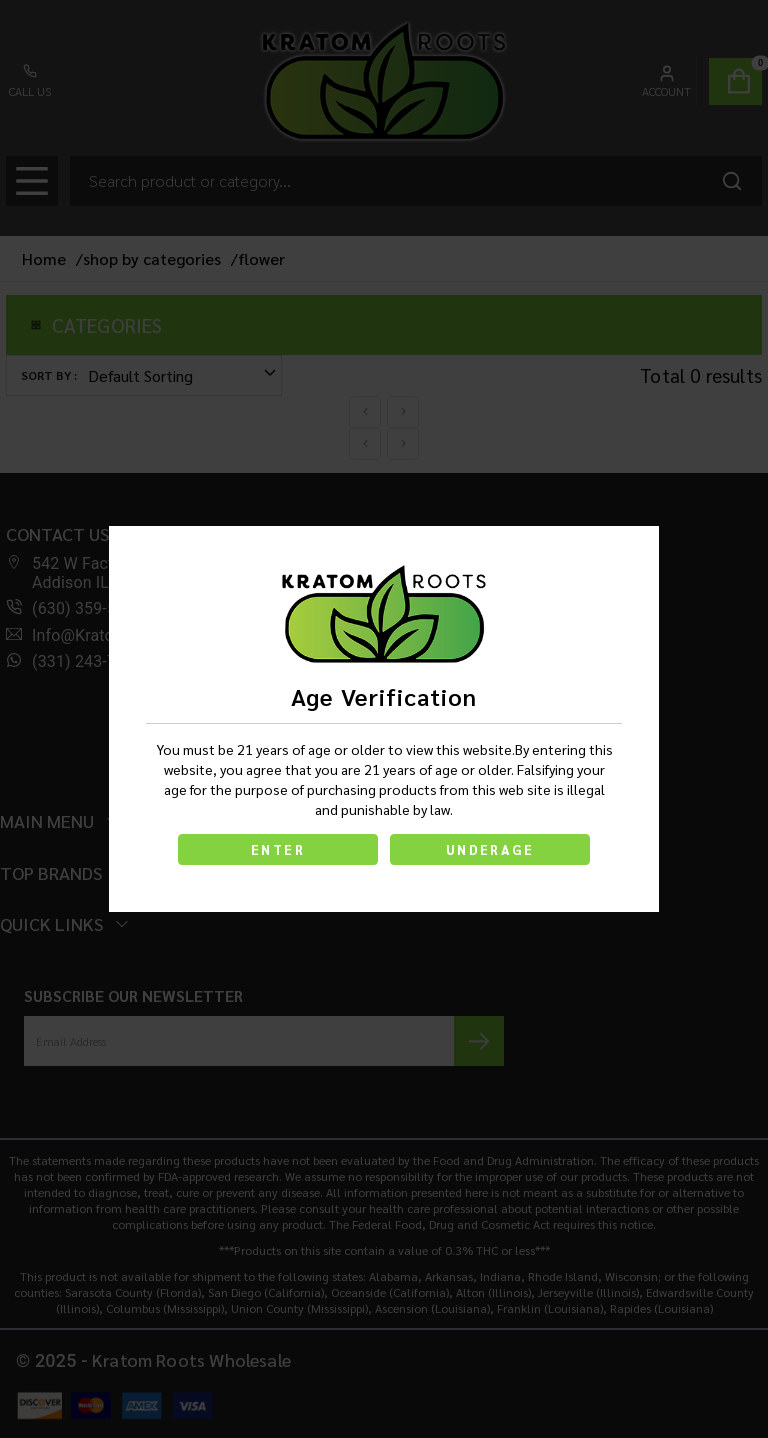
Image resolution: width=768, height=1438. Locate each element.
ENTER (278, 849)
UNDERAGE (490, 849)
